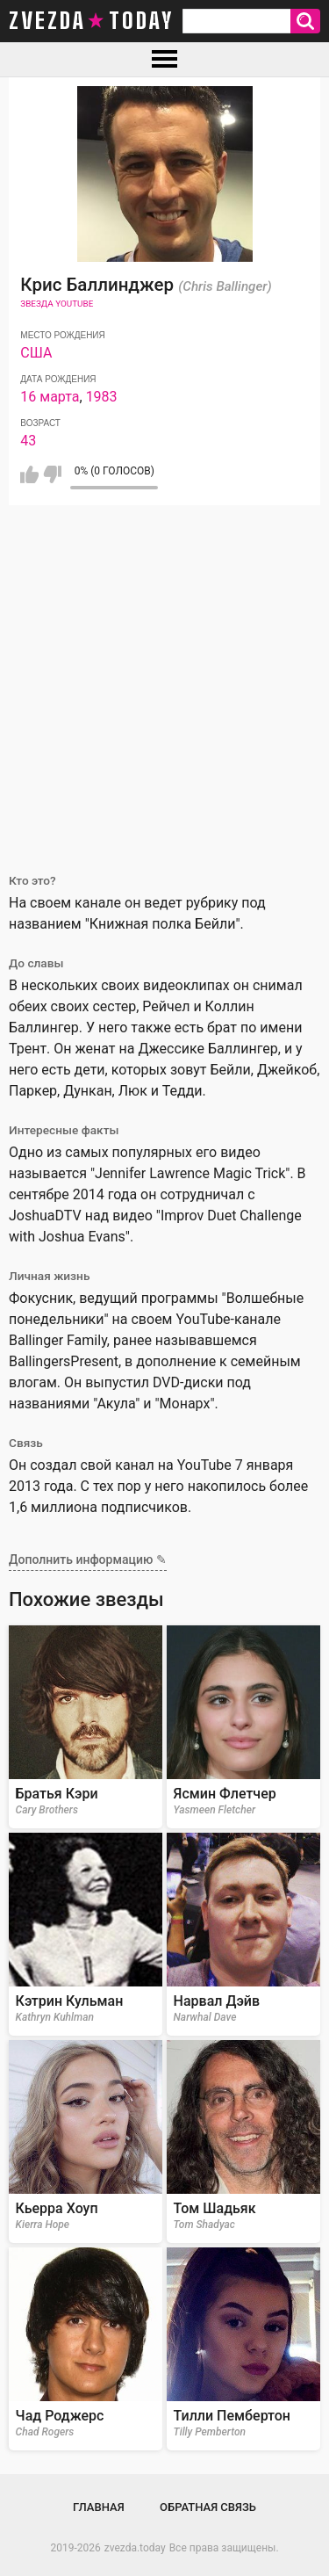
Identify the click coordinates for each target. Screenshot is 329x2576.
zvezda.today (135, 2548)
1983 (102, 396)
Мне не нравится (52, 474)
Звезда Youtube (56, 303)
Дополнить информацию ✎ (88, 1559)
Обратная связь (208, 2507)
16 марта (49, 396)
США (36, 352)
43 (28, 440)
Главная (99, 2507)
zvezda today (91, 21)
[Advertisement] (164, 678)
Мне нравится (29, 474)
